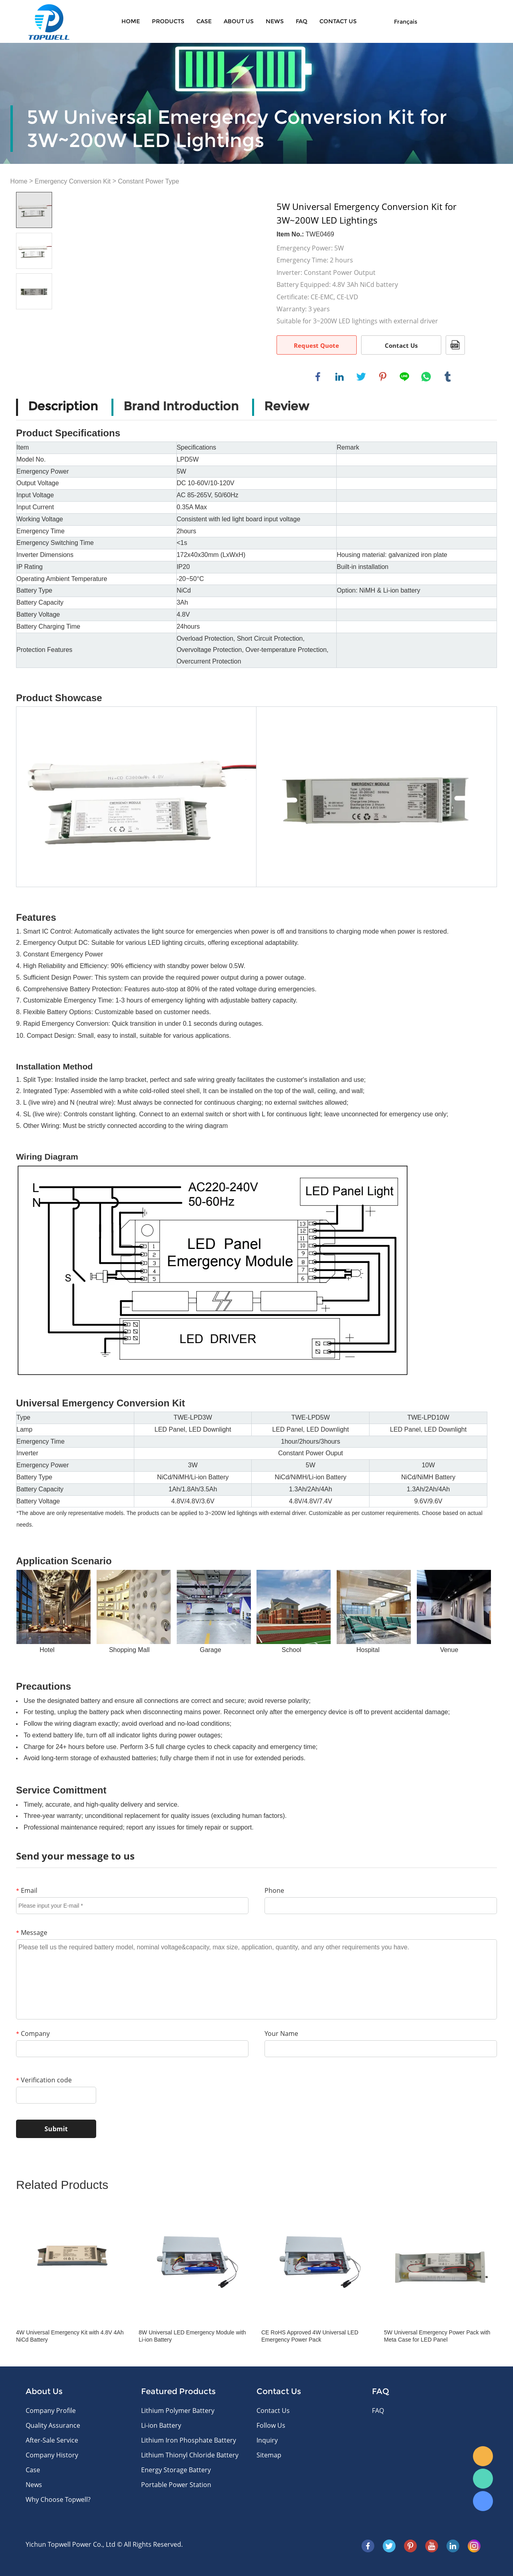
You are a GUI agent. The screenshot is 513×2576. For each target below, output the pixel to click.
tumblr (448, 377)
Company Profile (51, 2410)
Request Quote (316, 345)
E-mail (483, 2456)
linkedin (339, 377)
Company (33, 2033)
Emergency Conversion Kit (73, 181)
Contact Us (401, 345)
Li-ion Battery (161, 2425)
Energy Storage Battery (176, 2469)
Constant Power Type (148, 181)
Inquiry (267, 2440)
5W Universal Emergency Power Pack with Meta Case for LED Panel (437, 2336)
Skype (483, 2501)
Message (31, 1932)
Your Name (281, 2033)
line (404, 377)
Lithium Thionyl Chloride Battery (189, 2455)
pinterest (383, 377)
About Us (239, 21)
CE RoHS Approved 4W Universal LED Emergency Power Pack (309, 2336)
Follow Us (270, 2425)
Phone (274, 1890)
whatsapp (426, 377)
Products (168, 21)
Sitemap (268, 2455)
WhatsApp (483, 2479)
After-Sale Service (52, 2440)
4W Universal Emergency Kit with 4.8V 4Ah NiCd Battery (69, 2336)
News (275, 21)
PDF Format (455, 345)
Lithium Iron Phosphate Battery (188, 2440)
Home (130, 21)
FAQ (301, 21)
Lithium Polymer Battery (177, 2410)
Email (26, 1890)
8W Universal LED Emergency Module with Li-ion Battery (192, 2336)
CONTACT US (338, 21)
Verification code (44, 2080)
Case (204, 21)
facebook (318, 377)
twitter (361, 377)
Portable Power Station (176, 2484)
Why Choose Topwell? (58, 2499)
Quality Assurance (53, 2425)
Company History (52, 2455)
